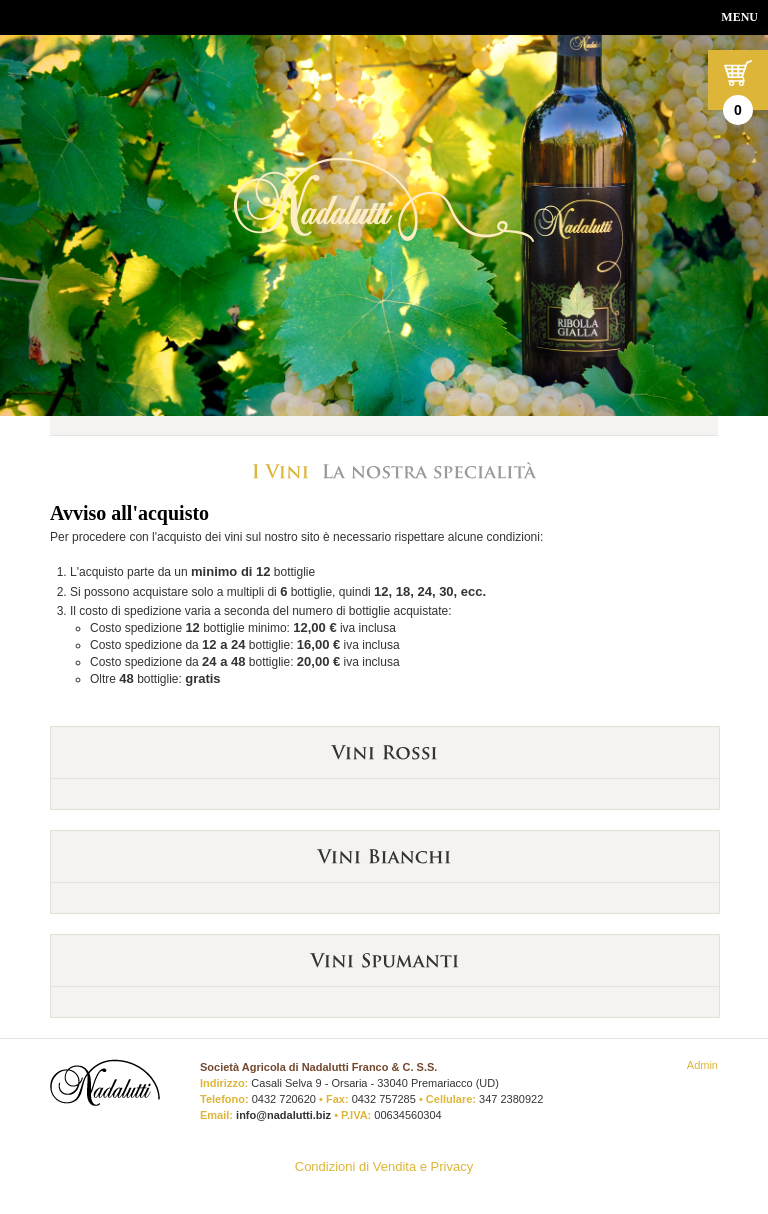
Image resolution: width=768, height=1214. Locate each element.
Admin (702, 1065)
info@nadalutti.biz (283, 1115)
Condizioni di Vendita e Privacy (384, 1166)
